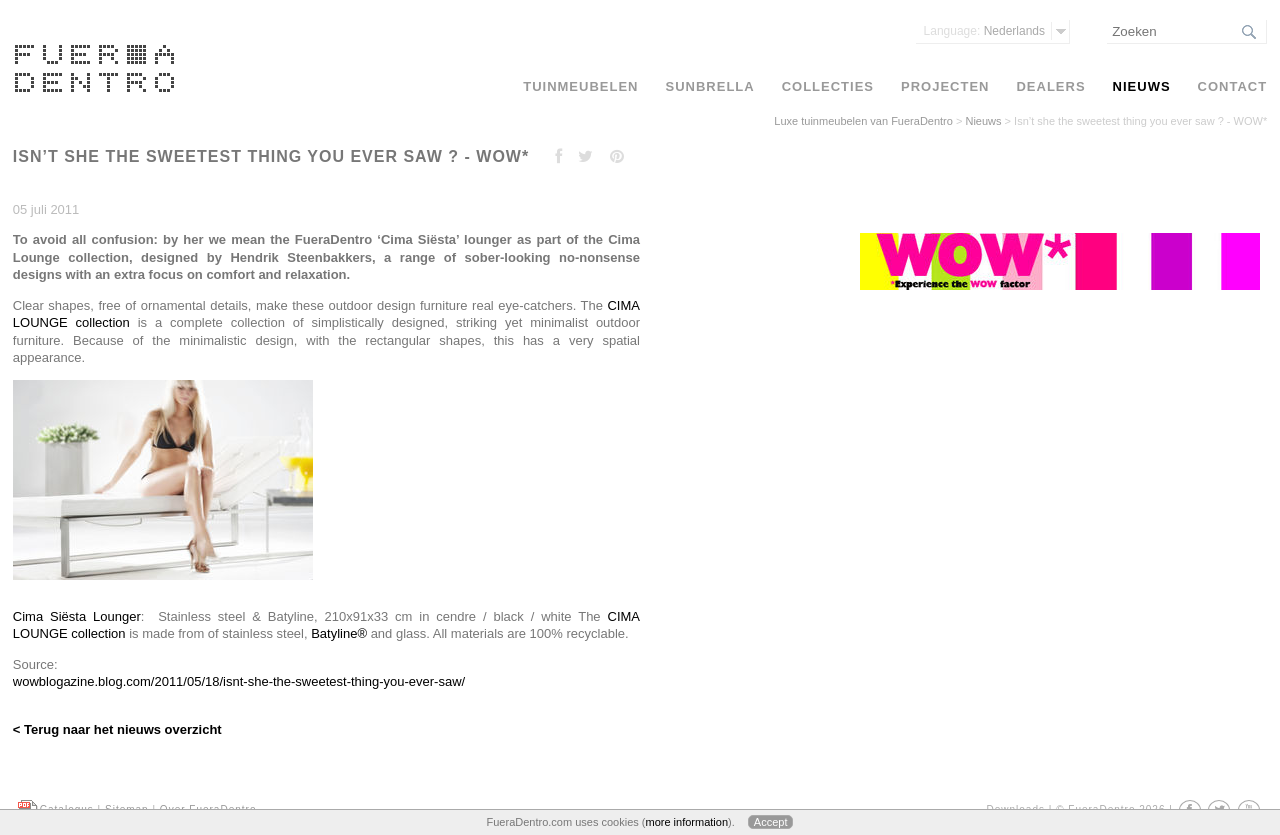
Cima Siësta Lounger (77, 616)
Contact (1233, 86)
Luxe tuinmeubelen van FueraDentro (863, 121)
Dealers (1050, 86)
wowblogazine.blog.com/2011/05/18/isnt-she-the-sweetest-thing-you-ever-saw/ (239, 681)
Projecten (945, 86)
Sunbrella (709, 86)
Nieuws (983, 121)
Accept (771, 822)
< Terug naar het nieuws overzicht (117, 729)
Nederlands (984, 31)
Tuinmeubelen (580, 86)
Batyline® (339, 633)
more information (686, 822)
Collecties (828, 86)
